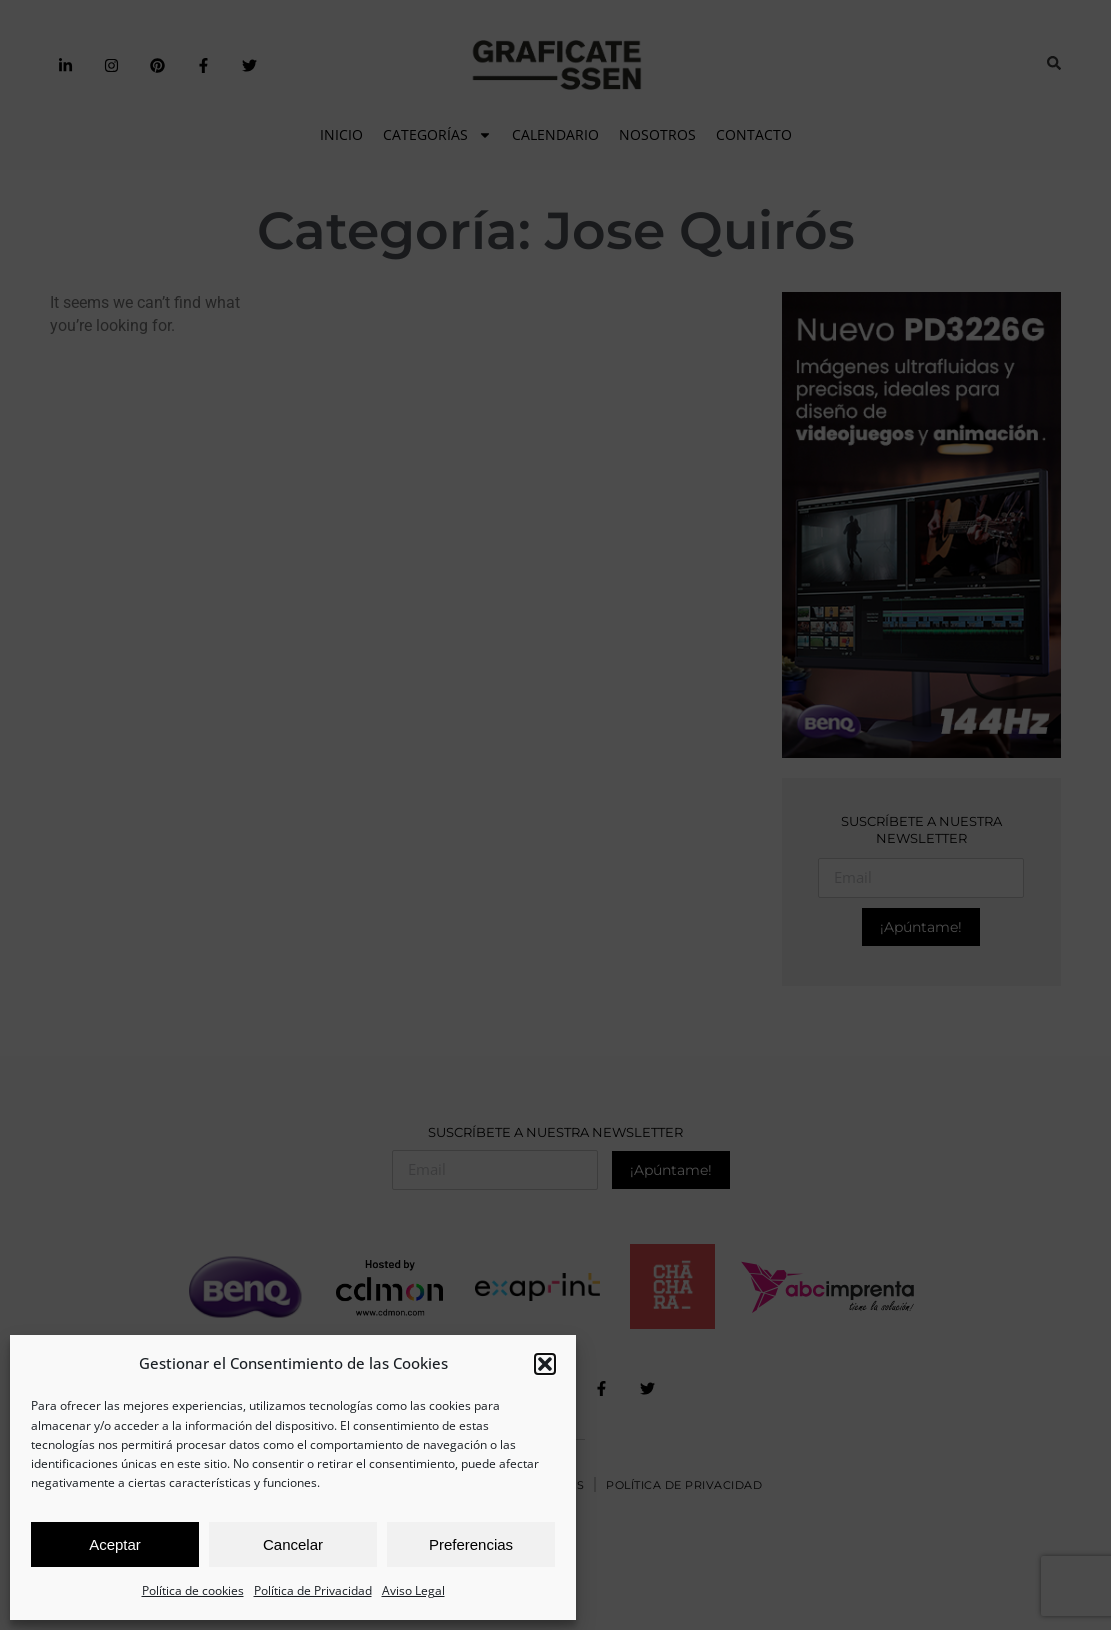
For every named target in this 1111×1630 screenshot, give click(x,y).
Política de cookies (193, 1590)
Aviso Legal (413, 1590)
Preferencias (471, 1544)
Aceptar (115, 1544)
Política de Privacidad (313, 1590)
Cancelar (293, 1544)
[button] (545, 1364)
